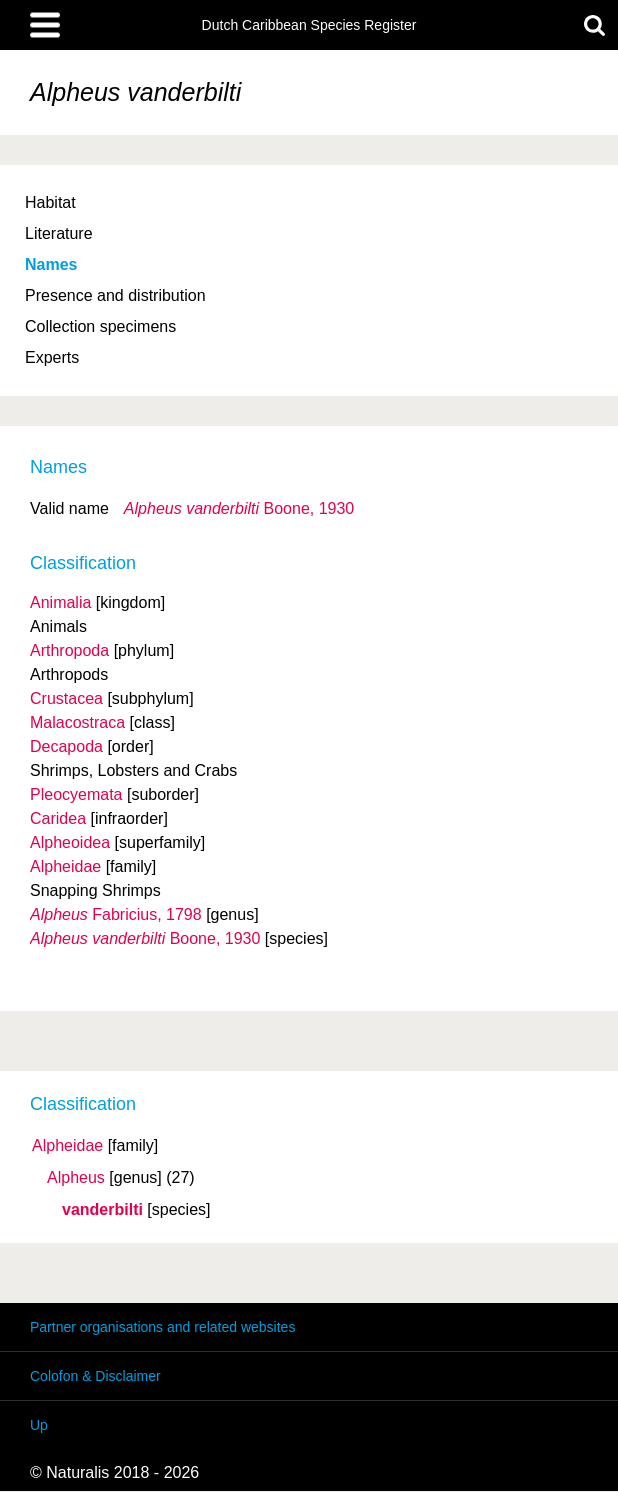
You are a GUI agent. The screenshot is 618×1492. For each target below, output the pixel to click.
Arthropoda (69, 650)
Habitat (50, 202)
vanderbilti (102, 1210)
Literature (59, 233)
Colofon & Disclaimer (95, 1376)
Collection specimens (100, 326)
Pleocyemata (76, 794)
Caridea (58, 818)
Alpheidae (67, 1146)
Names (51, 264)
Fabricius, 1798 (116, 914)
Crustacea (66, 698)
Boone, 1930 (239, 508)
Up (39, 1425)
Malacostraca (77, 722)
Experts (52, 357)
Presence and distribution (115, 295)
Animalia (60, 602)
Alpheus (76, 1178)
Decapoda (66, 746)
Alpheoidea (70, 842)
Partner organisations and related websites (162, 1327)
